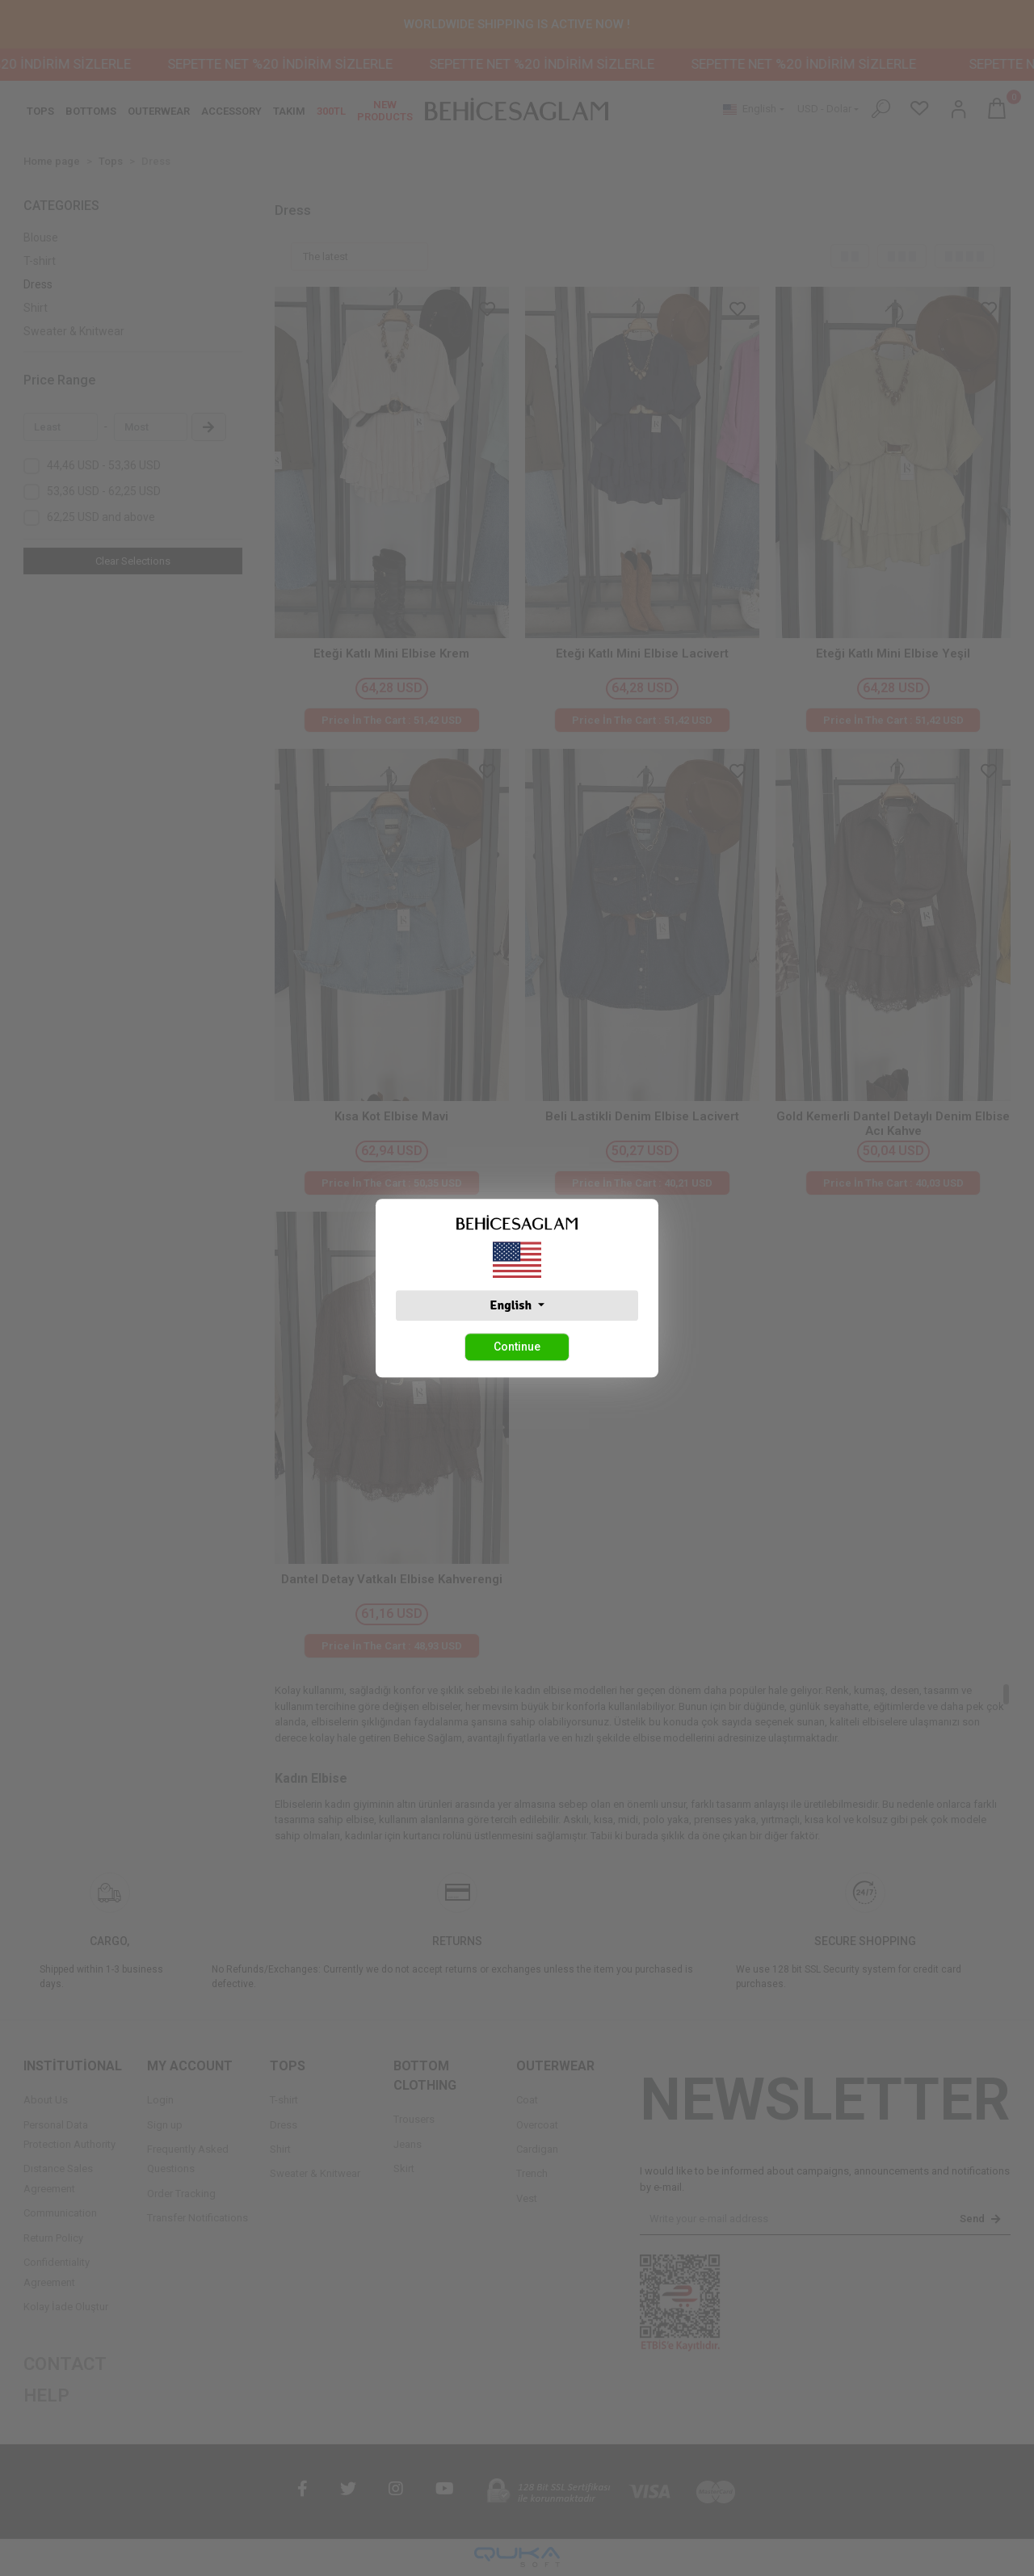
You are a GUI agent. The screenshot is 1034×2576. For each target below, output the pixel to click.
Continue (517, 1346)
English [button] (512, 1305)
